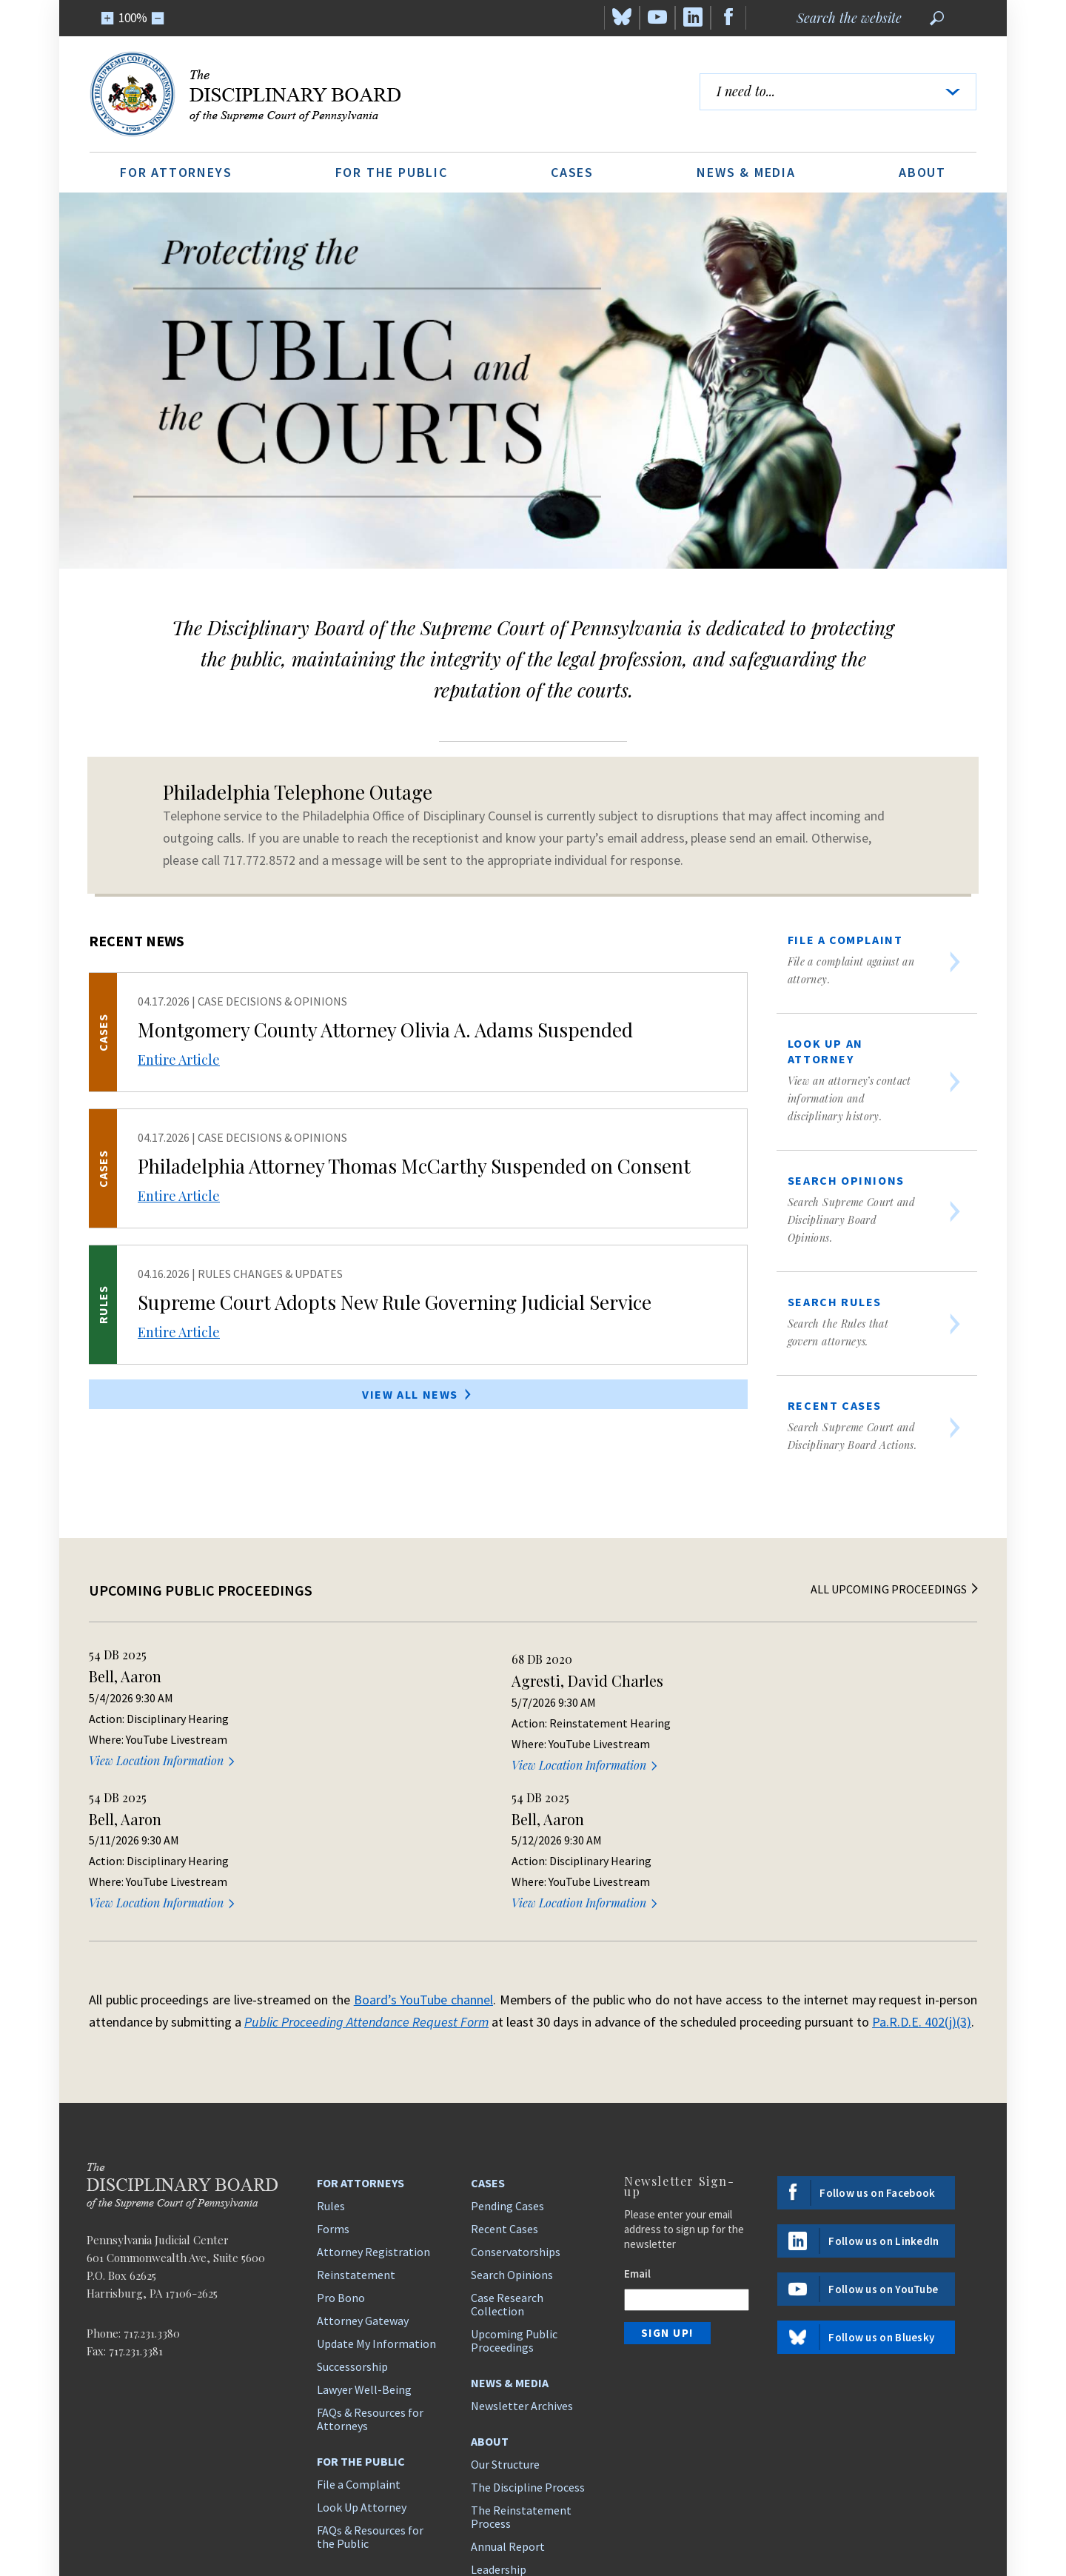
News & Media (746, 172)
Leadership (498, 2422)
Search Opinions (512, 2128)
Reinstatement (356, 2128)
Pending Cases (507, 2059)
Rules (331, 2059)
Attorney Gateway (363, 2174)
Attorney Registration (373, 2105)
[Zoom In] (107, 18)
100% (132, 18)
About (922, 172)
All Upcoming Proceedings (896, 1589)
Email (637, 2127)
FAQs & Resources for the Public (370, 2390)
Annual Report (508, 2399)
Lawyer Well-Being (364, 2242)
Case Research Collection (507, 2157)
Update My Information (376, 2197)
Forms (333, 2082)
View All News (418, 1394)
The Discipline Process (528, 2340)
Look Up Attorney (361, 2360)
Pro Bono (341, 2151)
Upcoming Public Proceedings (514, 2194)
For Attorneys (176, 172)
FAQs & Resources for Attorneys (370, 2272)
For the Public (391, 172)
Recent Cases (504, 2082)
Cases (572, 172)
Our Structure (505, 2317)
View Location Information (163, 1760)
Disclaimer (889, 2516)
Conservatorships (515, 2105)
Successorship (352, 2220)
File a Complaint (358, 2337)
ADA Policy (955, 2516)
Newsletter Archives (522, 2259)
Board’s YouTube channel (423, 1852)
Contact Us (499, 2445)
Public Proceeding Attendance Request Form (366, 1875)
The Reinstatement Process (521, 2370)
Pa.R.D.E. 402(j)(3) (921, 1875)
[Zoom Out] (158, 18)
